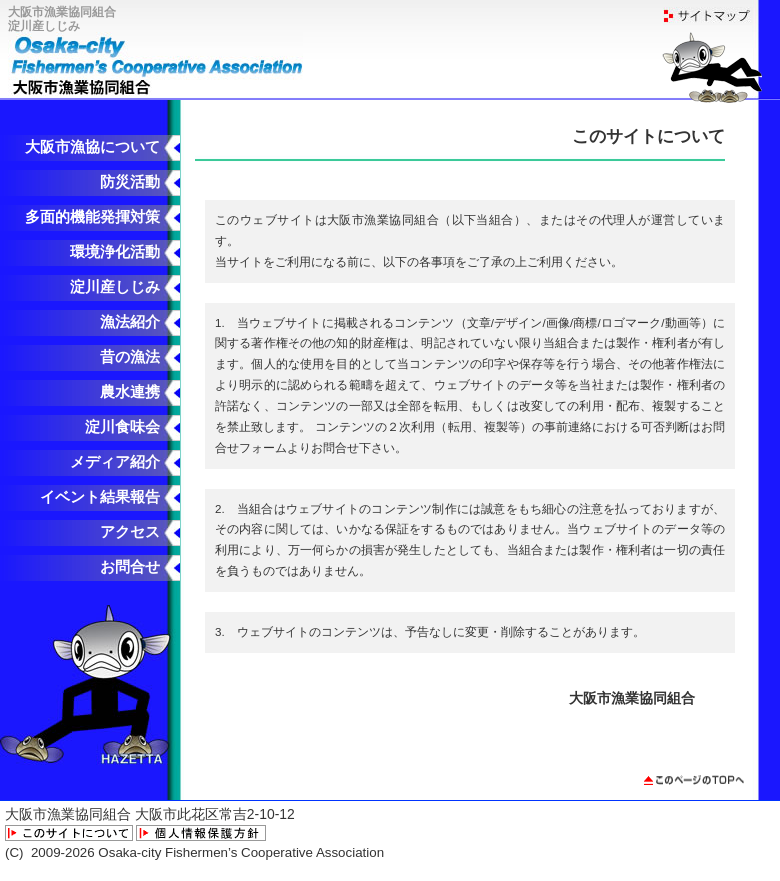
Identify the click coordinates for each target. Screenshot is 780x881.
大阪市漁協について (92, 147)
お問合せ (130, 567)
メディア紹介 (115, 462)
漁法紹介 (130, 322)
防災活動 (130, 182)
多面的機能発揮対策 (92, 217)
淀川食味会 (122, 427)
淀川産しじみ (115, 287)
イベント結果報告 (100, 497)
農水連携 (130, 392)
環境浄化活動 (115, 252)
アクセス (130, 532)
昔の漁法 (130, 357)
